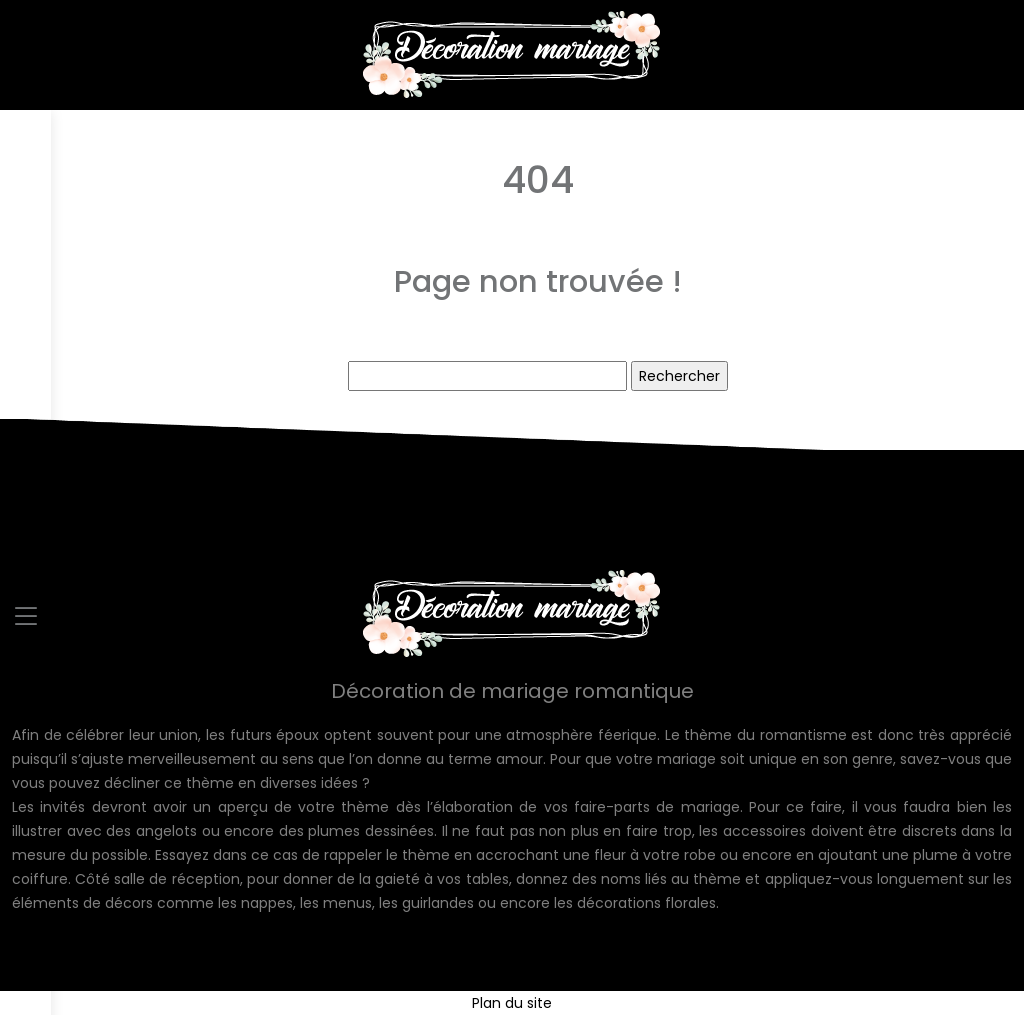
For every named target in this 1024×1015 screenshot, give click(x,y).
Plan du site (512, 1003)
